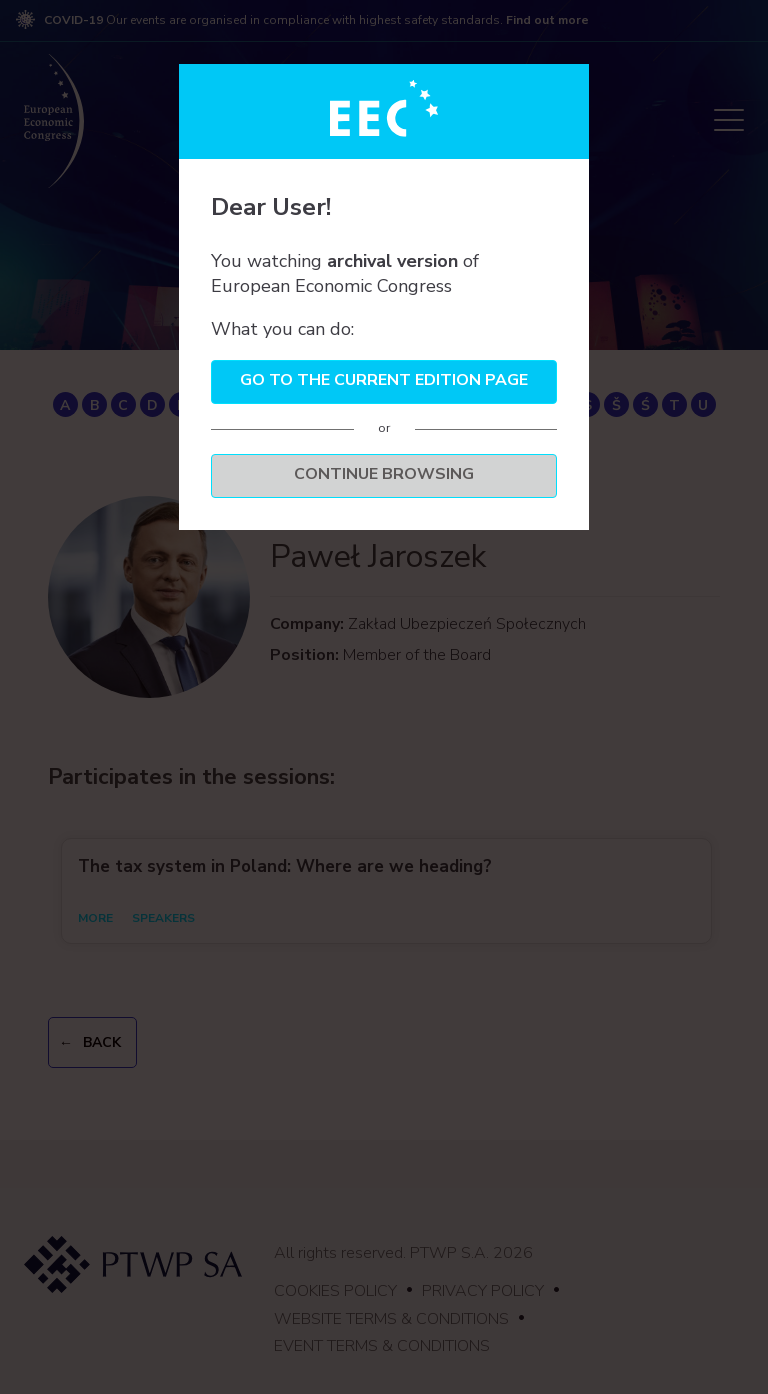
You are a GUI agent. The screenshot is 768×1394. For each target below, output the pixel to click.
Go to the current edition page (384, 380)
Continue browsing (384, 474)
